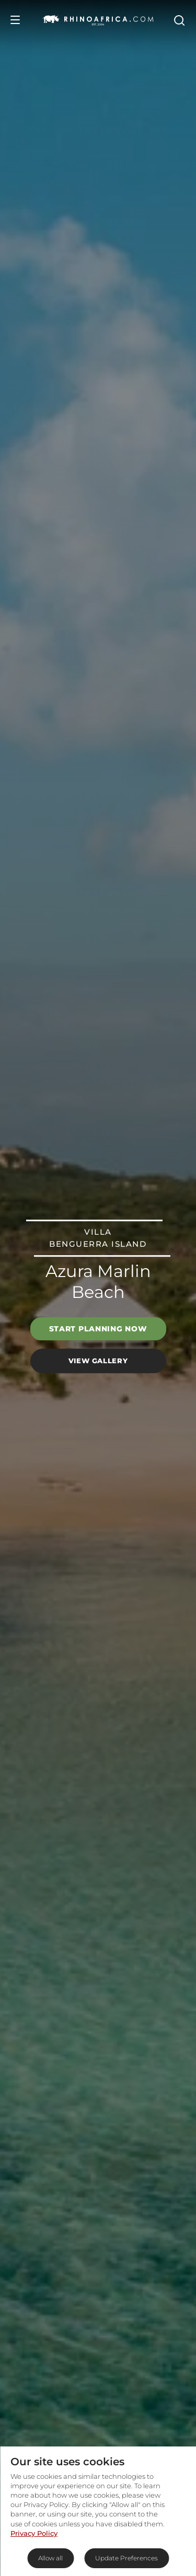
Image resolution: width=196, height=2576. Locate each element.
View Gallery (98, 1360)
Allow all (50, 2558)
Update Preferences (126, 2558)
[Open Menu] (15, 20)
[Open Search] (178, 20)
